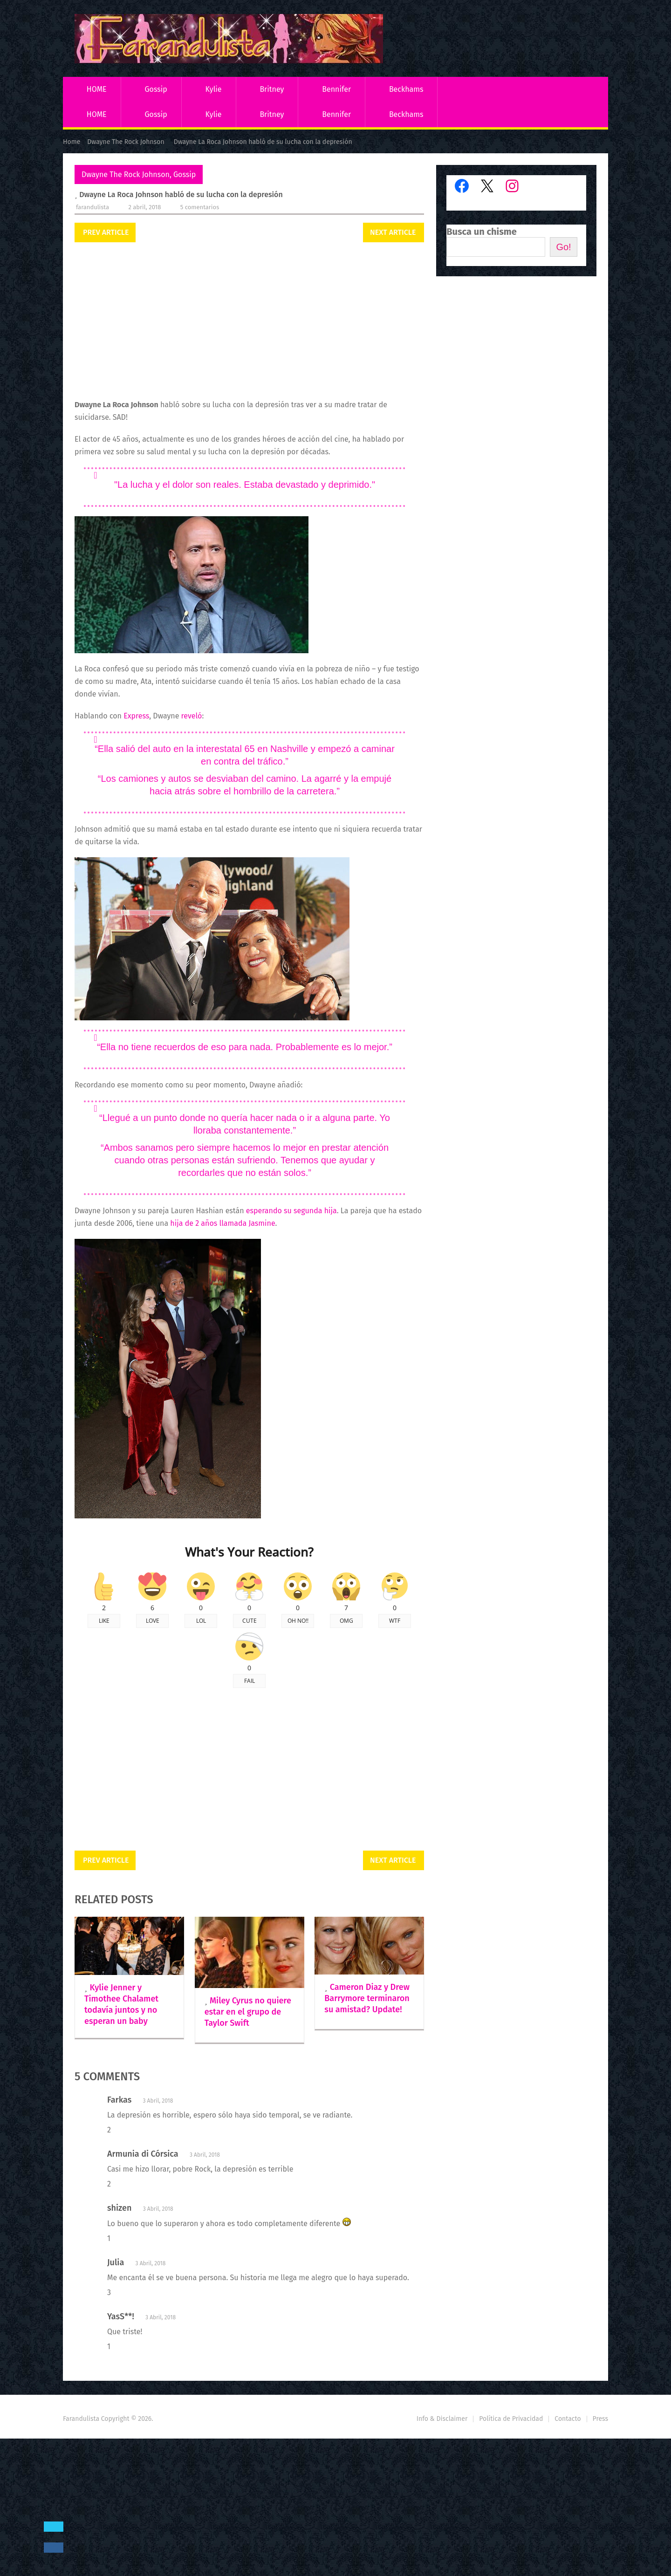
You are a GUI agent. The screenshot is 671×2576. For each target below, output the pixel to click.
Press (600, 2419)
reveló (191, 715)
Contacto (568, 2419)
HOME (97, 89)
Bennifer (336, 89)
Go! (563, 247)
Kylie (213, 89)
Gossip (155, 89)
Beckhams (406, 89)
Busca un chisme (481, 231)
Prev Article (106, 232)
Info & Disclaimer (442, 2419)
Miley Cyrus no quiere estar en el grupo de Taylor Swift (248, 2011)
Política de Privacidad (511, 2419)
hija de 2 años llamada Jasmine (222, 1223)
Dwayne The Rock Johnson (126, 174)
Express (136, 715)
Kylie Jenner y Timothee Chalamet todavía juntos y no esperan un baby (121, 2004)
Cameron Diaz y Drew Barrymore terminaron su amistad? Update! (367, 1998)
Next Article (393, 232)
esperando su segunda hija (290, 1210)
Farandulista (92, 207)
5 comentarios (199, 207)
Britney (272, 89)
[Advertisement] (249, 321)
